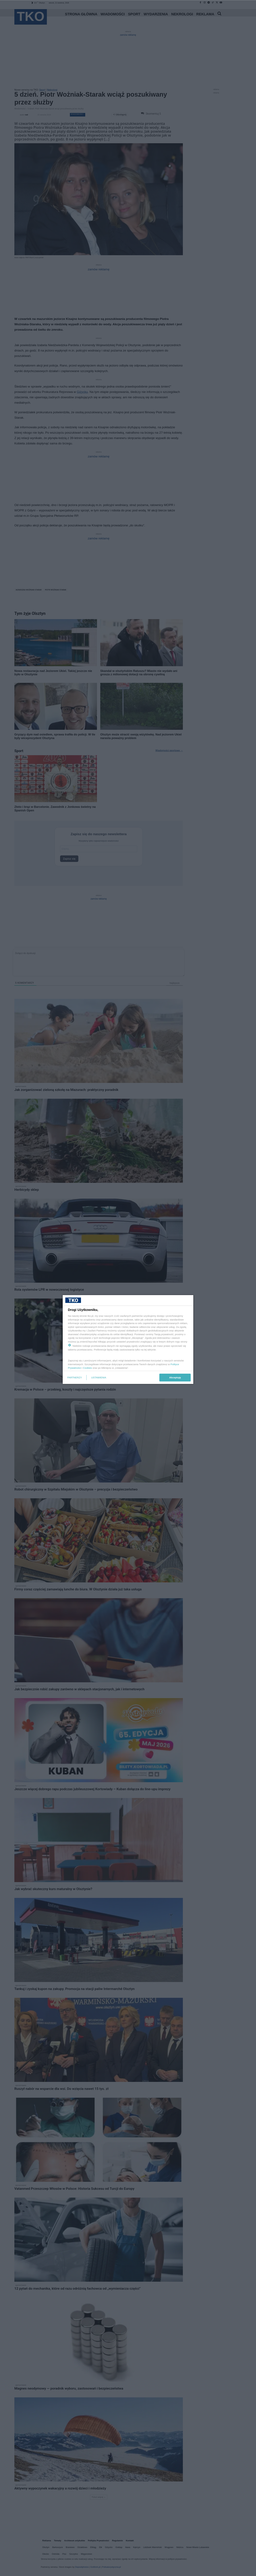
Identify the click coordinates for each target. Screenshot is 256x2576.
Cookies (87, 1367)
